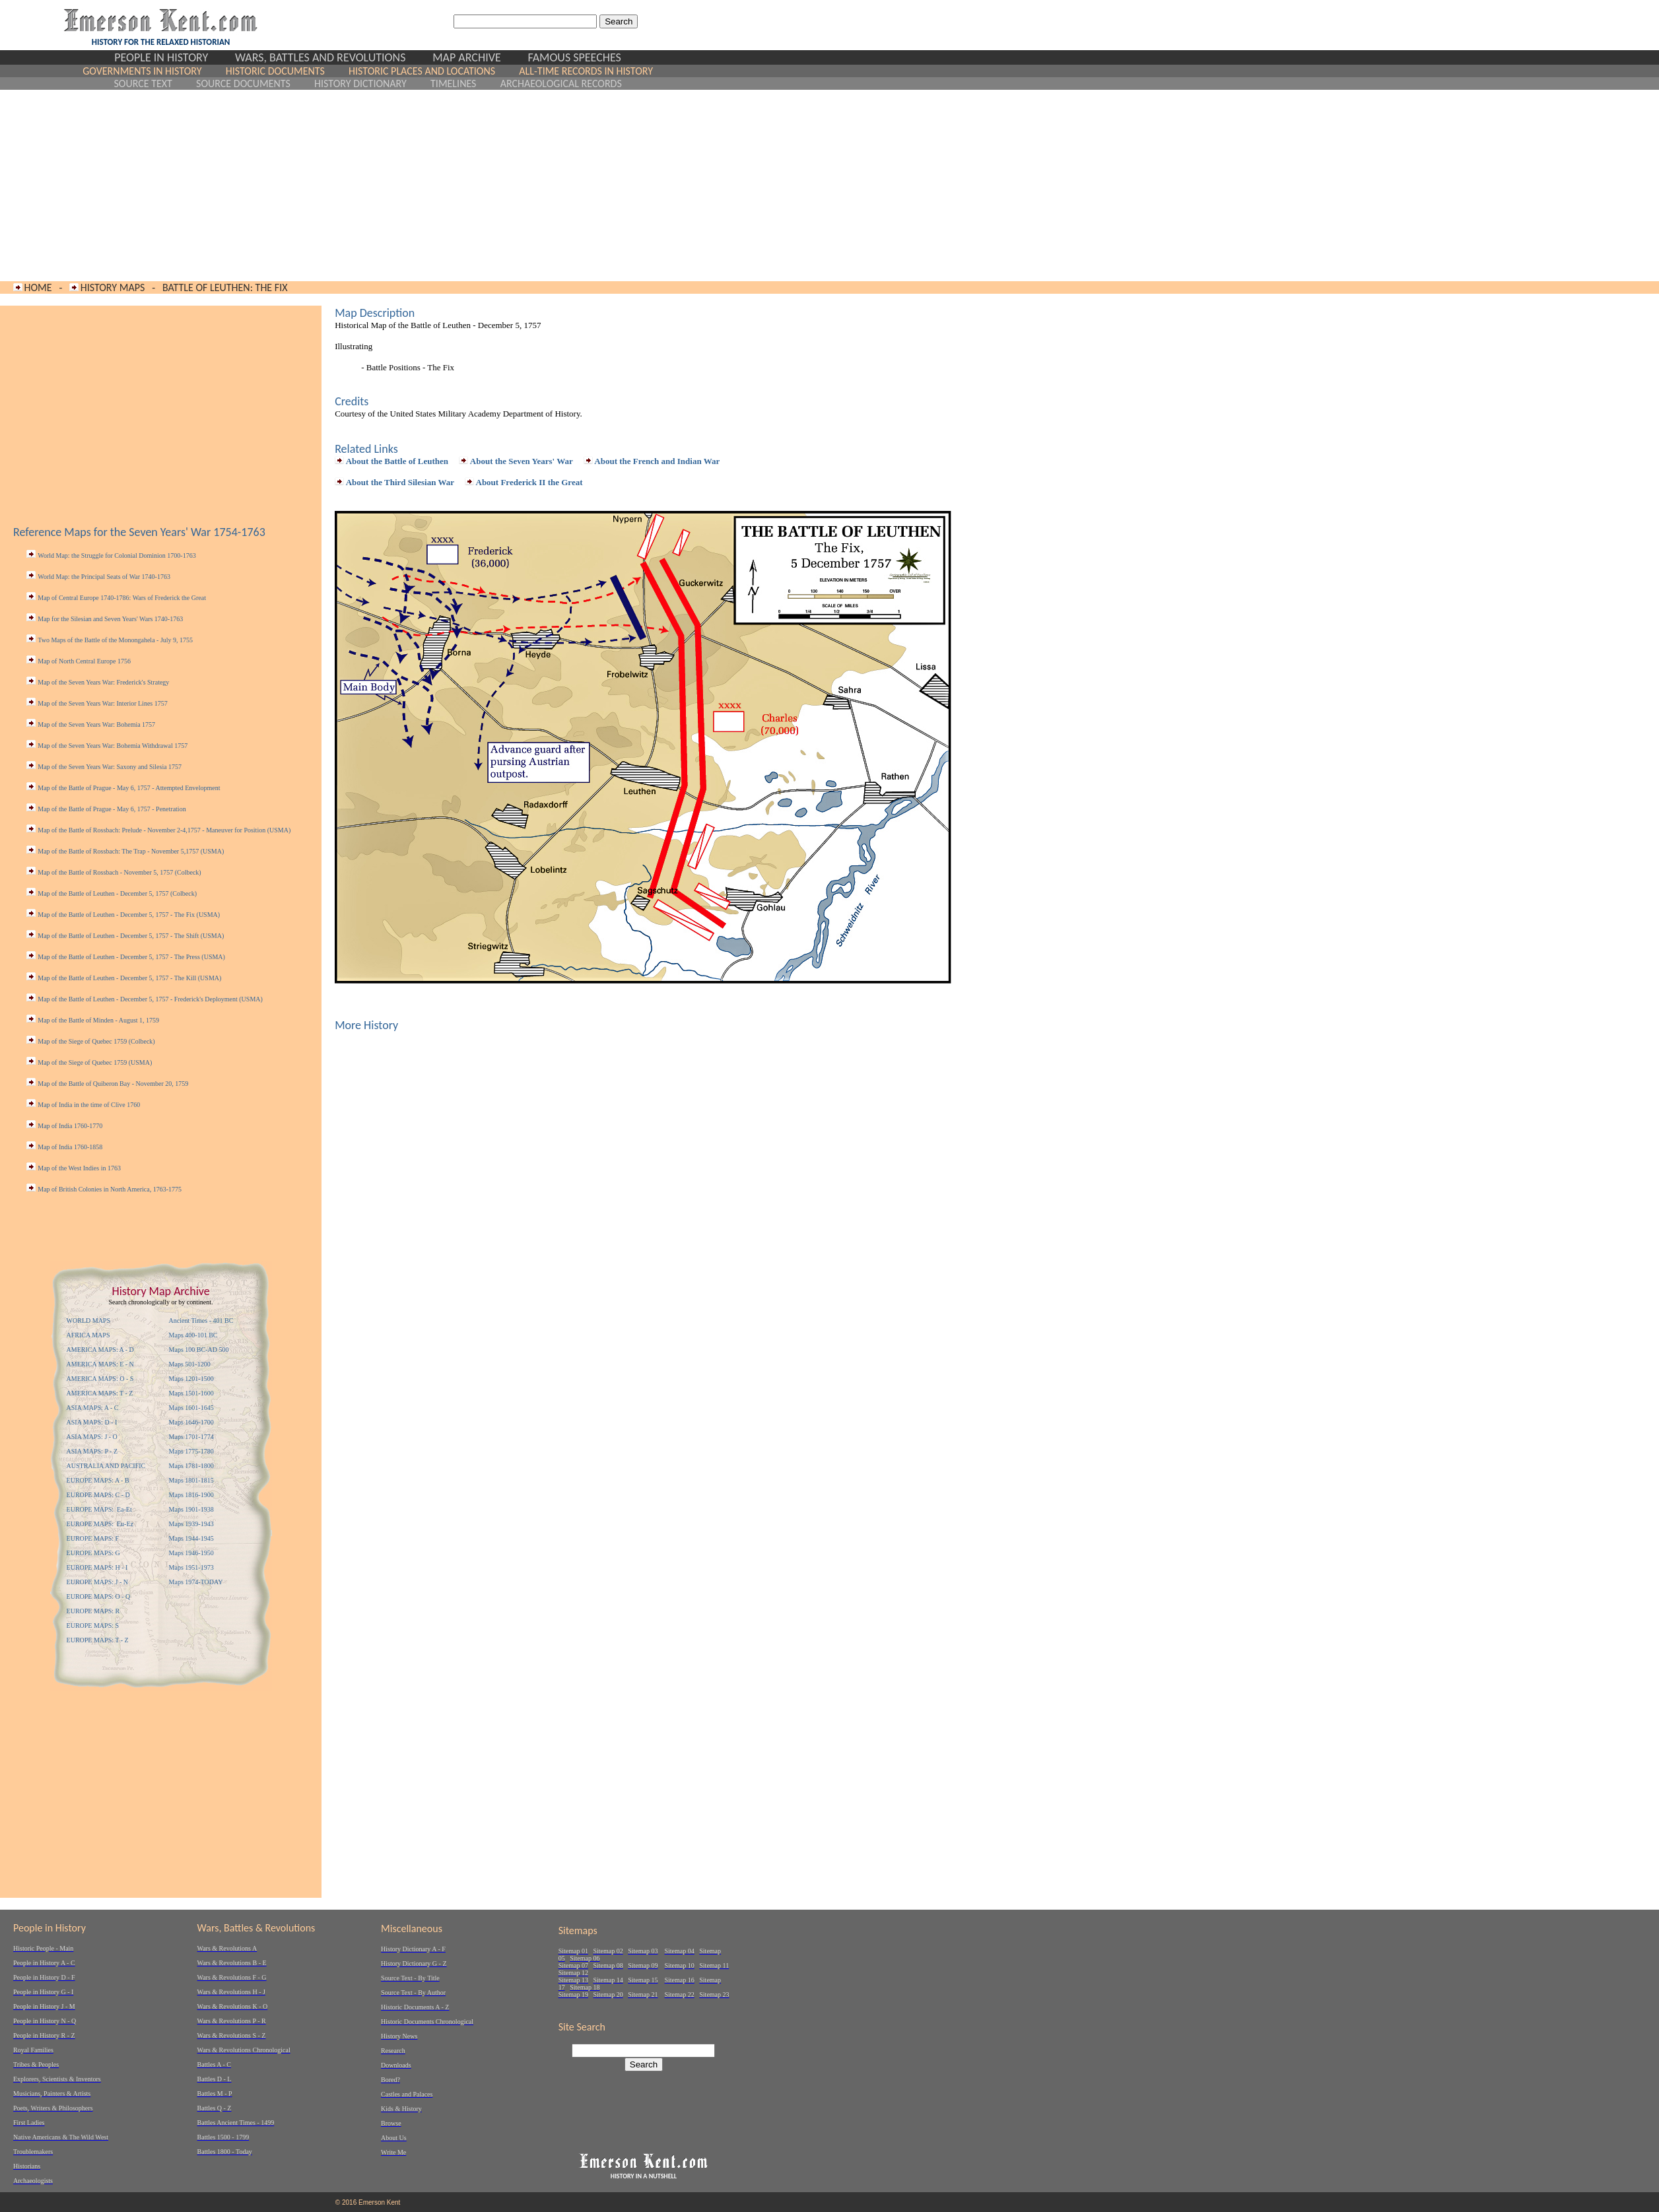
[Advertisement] (368, 185)
